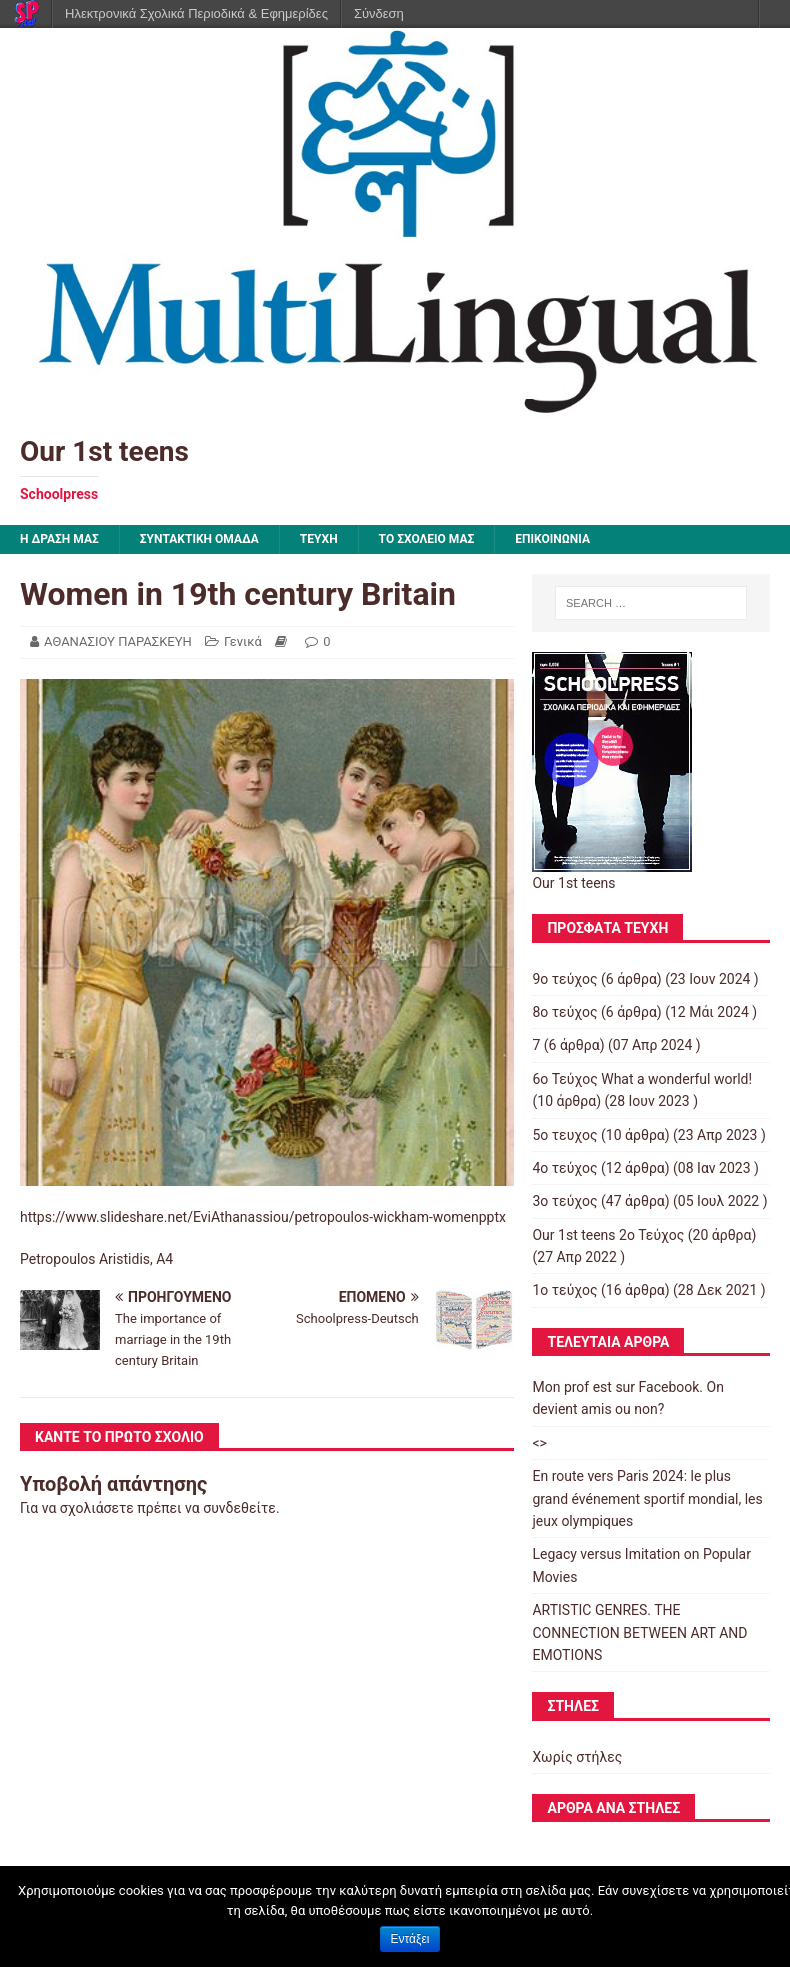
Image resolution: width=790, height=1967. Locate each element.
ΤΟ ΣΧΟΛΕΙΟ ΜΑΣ (427, 539)
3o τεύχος (564, 1201)
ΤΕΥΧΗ (319, 539)
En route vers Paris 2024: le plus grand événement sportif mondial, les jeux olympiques (647, 1498)
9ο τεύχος (564, 979)
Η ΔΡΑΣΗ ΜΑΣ (59, 539)
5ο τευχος (564, 1135)
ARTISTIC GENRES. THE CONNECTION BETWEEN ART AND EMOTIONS (639, 1632)
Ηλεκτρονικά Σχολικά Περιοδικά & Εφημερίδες (196, 13)
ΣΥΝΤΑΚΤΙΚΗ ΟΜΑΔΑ (199, 539)
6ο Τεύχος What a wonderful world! (642, 1079)
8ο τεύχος (564, 1012)
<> (539, 1443)
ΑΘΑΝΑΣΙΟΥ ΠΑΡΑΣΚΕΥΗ (118, 641)
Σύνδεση (379, 13)
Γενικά (243, 641)
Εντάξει (410, 1939)
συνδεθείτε (239, 1508)
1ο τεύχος (564, 1290)
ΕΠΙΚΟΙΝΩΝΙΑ (552, 539)
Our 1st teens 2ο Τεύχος (608, 1235)
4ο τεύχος (564, 1168)
